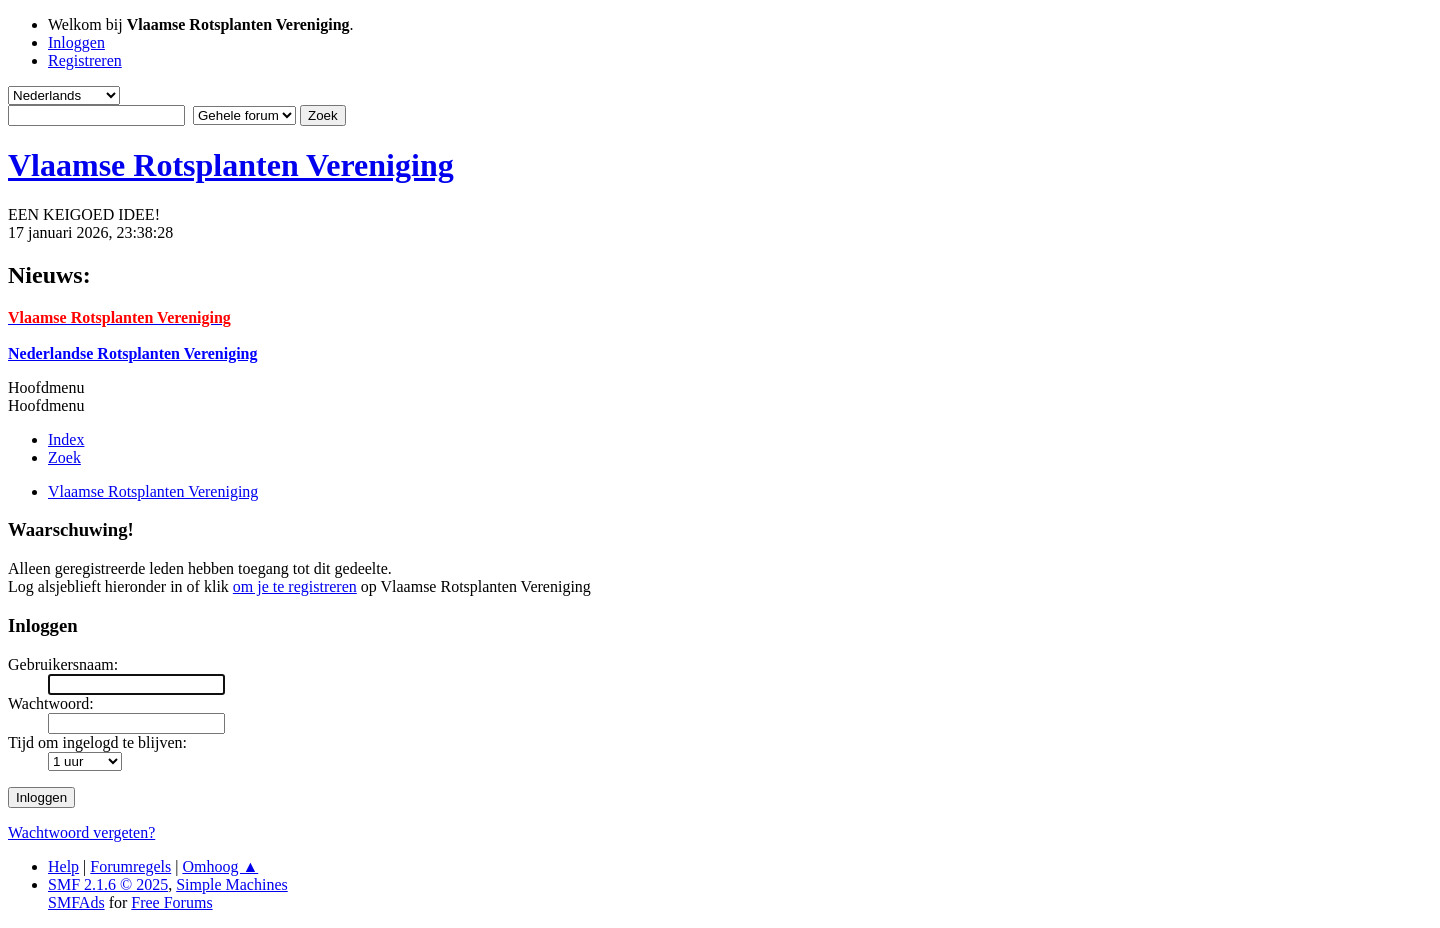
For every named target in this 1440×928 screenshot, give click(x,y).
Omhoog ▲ (220, 866)
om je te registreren (295, 586)
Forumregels (130, 866)
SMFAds (76, 902)
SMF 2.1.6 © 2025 (108, 884)
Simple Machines (232, 884)
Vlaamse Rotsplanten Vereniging (231, 165)
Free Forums (171, 902)
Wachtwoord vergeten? (81, 832)
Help (63, 866)
